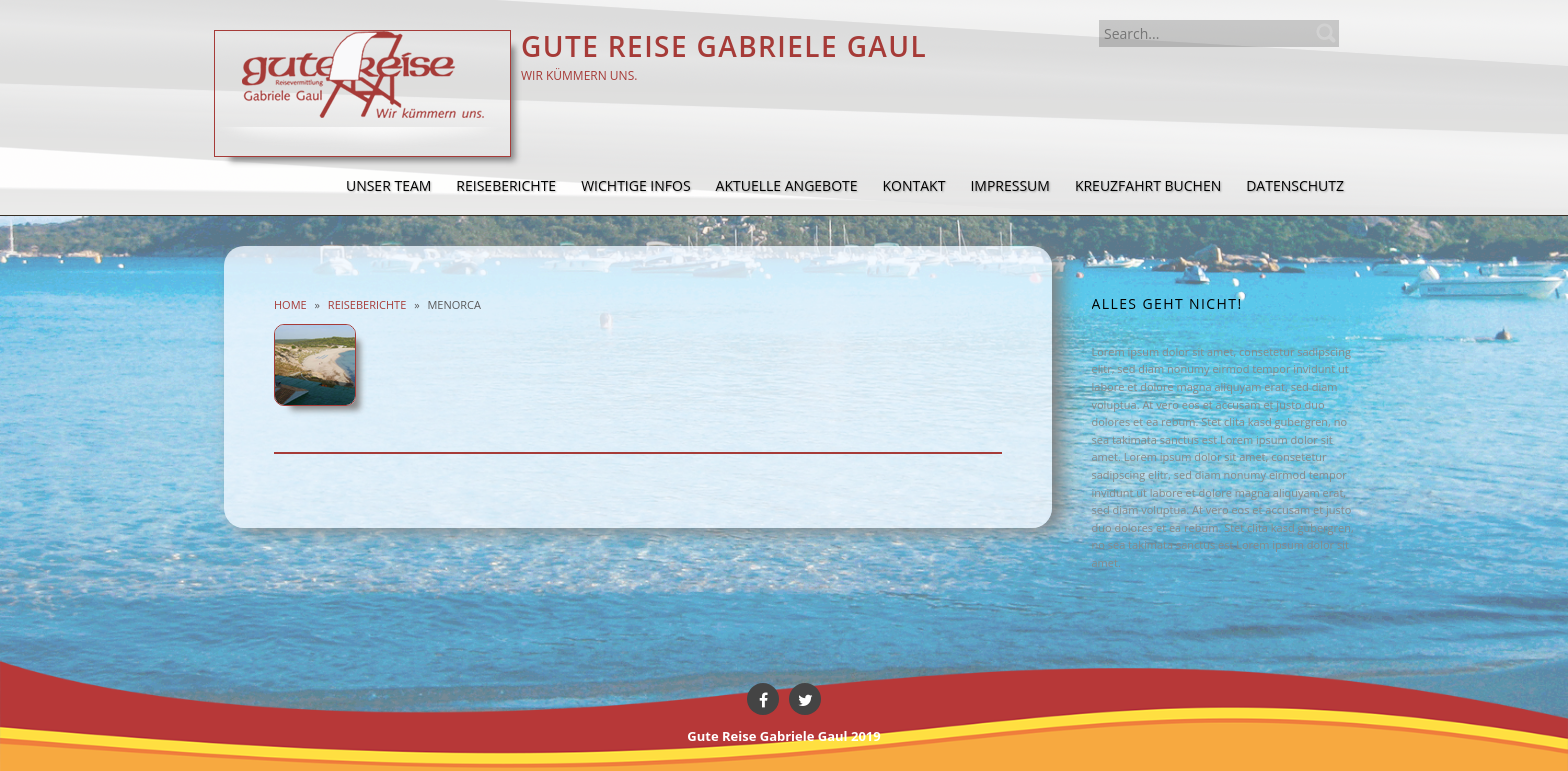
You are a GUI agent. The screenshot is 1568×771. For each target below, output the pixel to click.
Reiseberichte (367, 304)
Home (290, 304)
